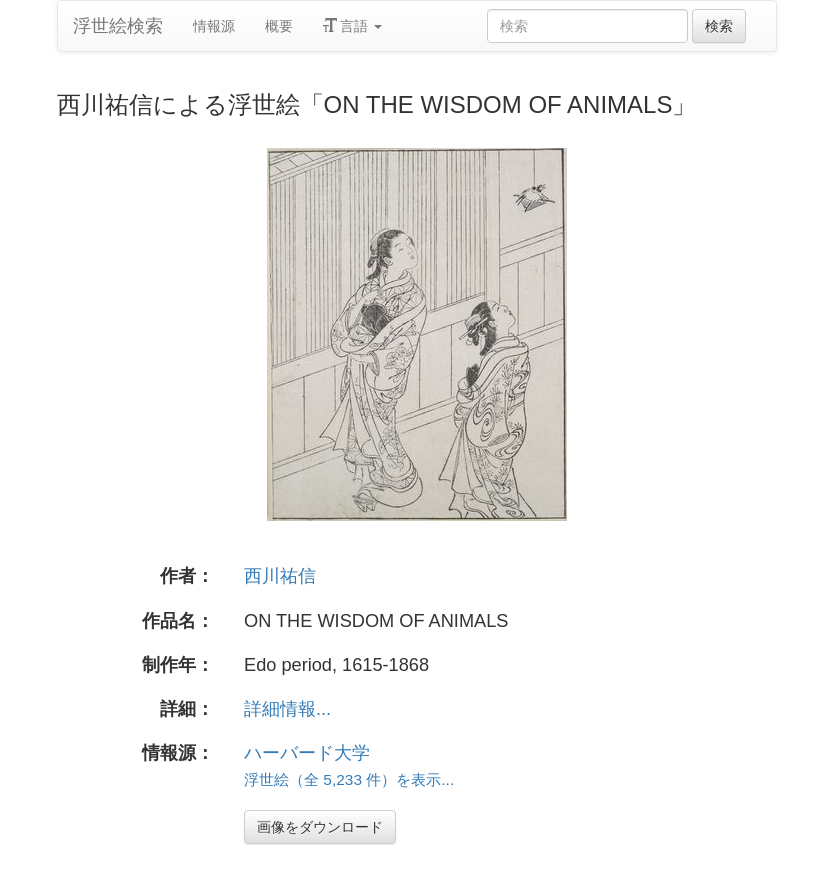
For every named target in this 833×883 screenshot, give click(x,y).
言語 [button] (353, 26)
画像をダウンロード (320, 827)
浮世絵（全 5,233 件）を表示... (349, 779)
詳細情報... (287, 709)
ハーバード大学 (307, 753)
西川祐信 (280, 576)
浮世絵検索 (118, 26)
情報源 (214, 26)
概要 (279, 26)
